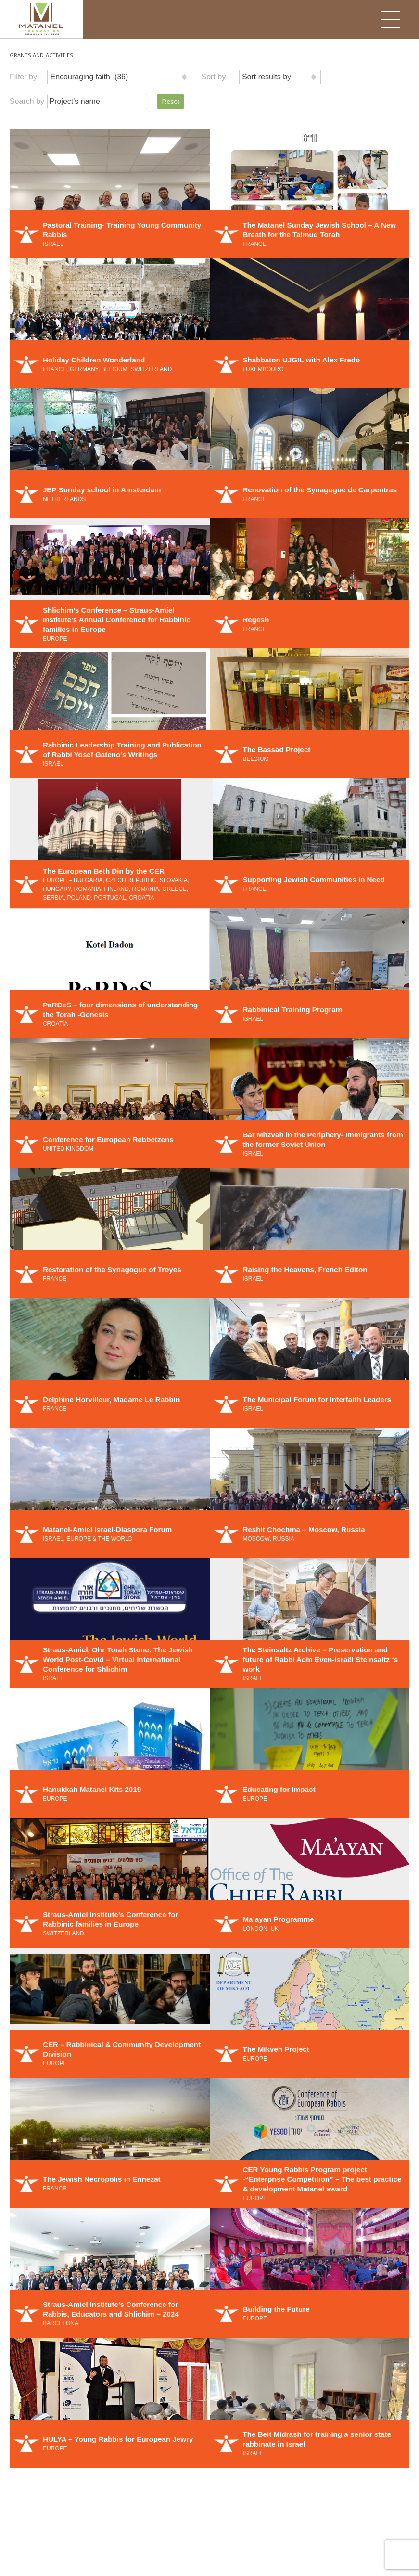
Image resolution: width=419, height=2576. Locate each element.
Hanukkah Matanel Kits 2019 (92, 1789)
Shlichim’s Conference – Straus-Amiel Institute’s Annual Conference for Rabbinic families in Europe (116, 619)
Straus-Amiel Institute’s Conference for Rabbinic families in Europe (110, 1919)
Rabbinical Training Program (292, 1009)
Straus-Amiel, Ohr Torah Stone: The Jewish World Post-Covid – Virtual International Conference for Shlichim (118, 1659)
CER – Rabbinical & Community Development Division (122, 2049)
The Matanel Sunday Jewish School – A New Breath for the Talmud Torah (319, 230)
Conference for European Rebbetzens (108, 1139)
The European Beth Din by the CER (104, 871)
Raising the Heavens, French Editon (304, 1269)
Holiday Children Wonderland (94, 360)
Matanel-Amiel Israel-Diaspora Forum (107, 1529)
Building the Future (275, 2309)
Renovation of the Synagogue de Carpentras (319, 490)
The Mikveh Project (275, 2049)
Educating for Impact (278, 1789)
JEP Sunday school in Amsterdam (102, 490)
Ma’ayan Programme (278, 1919)
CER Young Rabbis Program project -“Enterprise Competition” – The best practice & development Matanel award (321, 2179)
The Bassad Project (276, 750)
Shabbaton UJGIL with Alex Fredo (301, 360)
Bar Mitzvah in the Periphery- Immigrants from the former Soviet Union (322, 1139)
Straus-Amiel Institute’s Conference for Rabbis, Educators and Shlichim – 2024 (111, 2309)
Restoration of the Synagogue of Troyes (112, 1269)
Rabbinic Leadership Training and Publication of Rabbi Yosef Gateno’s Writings (122, 750)
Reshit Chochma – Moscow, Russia (303, 1529)
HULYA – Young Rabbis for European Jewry (118, 2439)
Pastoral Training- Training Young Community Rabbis (122, 230)
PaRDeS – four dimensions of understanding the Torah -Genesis (120, 1009)
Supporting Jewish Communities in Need (313, 880)
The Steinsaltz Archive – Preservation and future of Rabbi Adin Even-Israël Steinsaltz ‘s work (320, 1659)
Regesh (255, 620)
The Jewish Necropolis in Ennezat (102, 2179)
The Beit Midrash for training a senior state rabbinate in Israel (316, 2439)
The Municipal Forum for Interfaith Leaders (316, 1399)
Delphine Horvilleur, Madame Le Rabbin (111, 1399)
